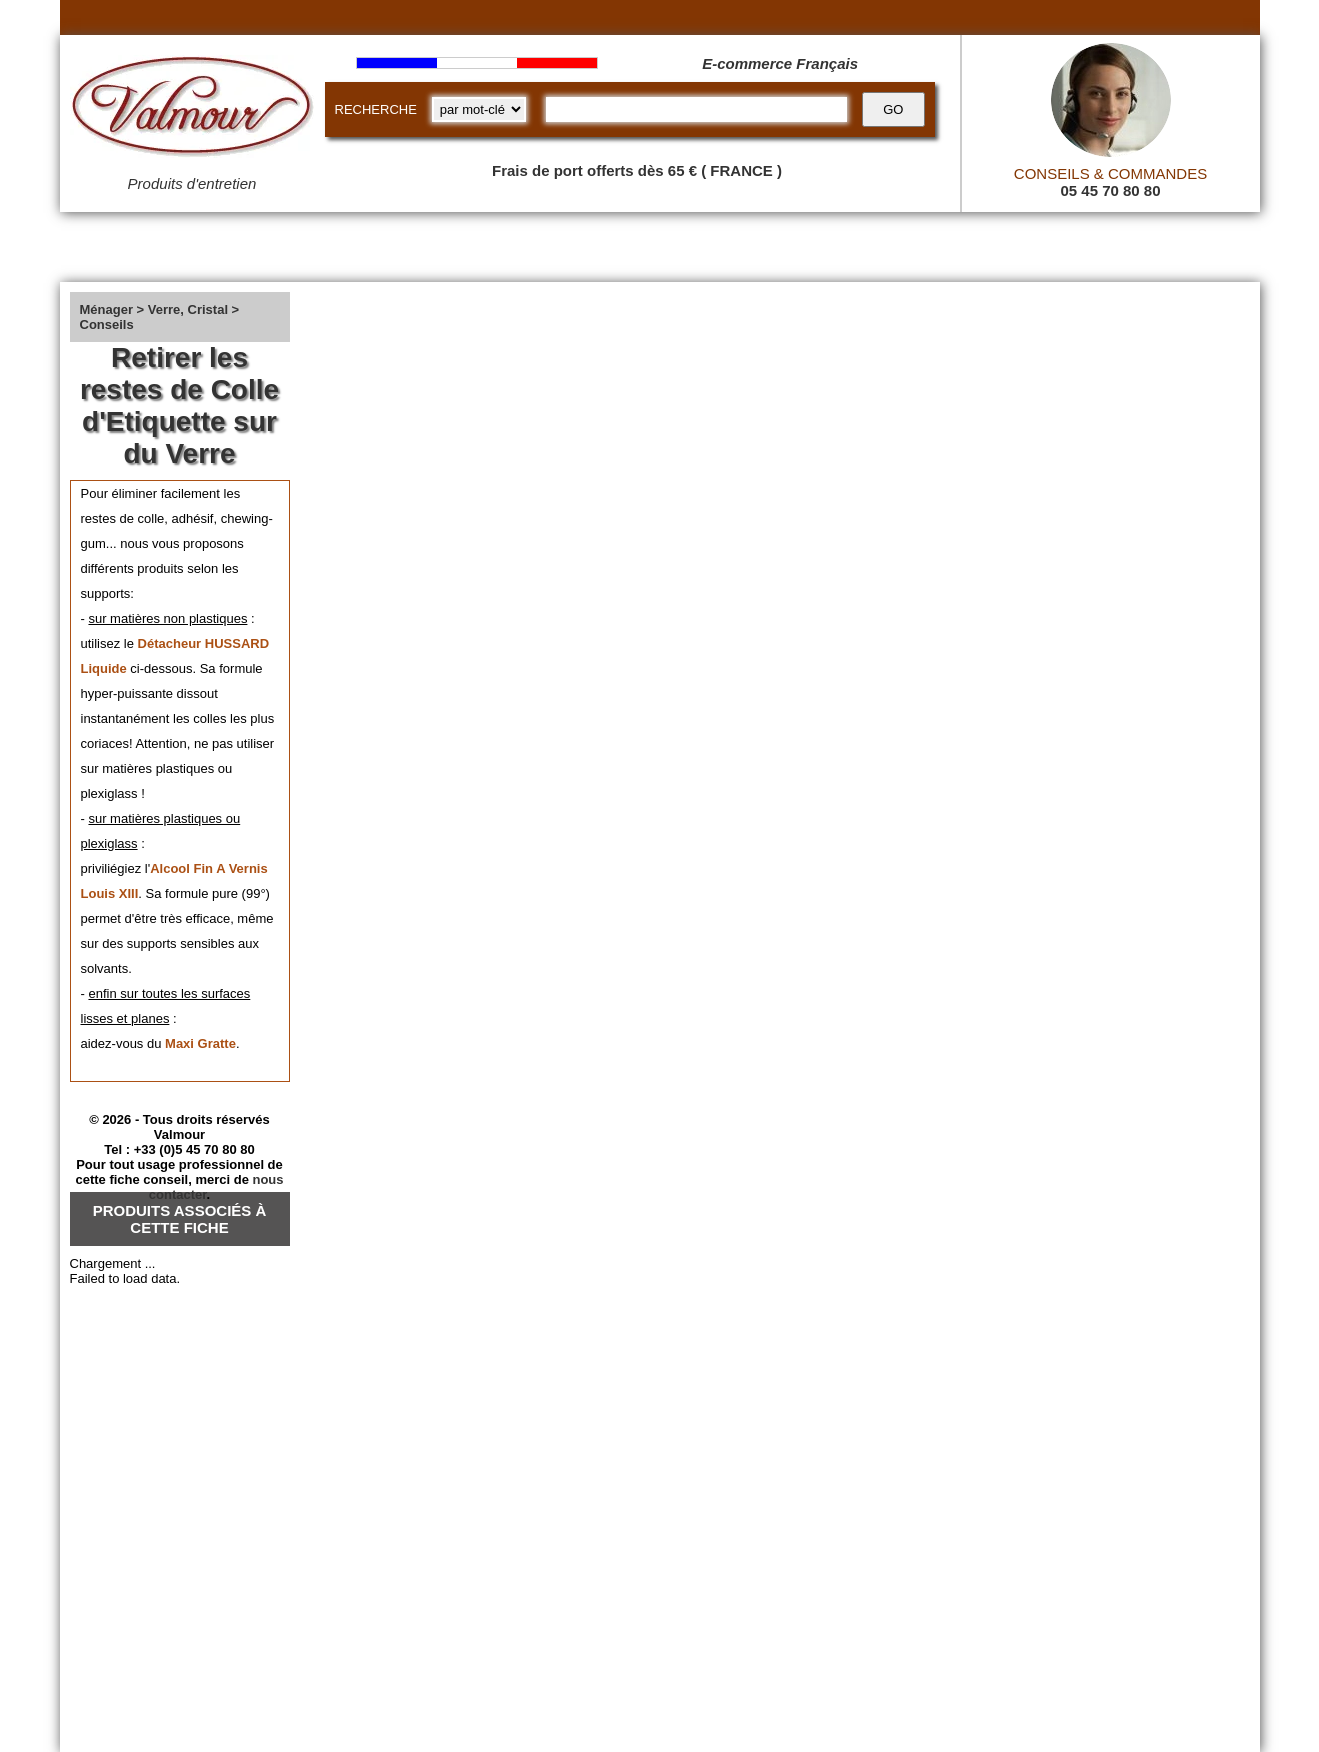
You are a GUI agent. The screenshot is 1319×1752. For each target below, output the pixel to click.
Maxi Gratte (200, 1043)
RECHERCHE (376, 109)
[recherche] (696, 109)
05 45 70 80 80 (1110, 190)
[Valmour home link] (192, 110)
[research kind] (479, 109)
